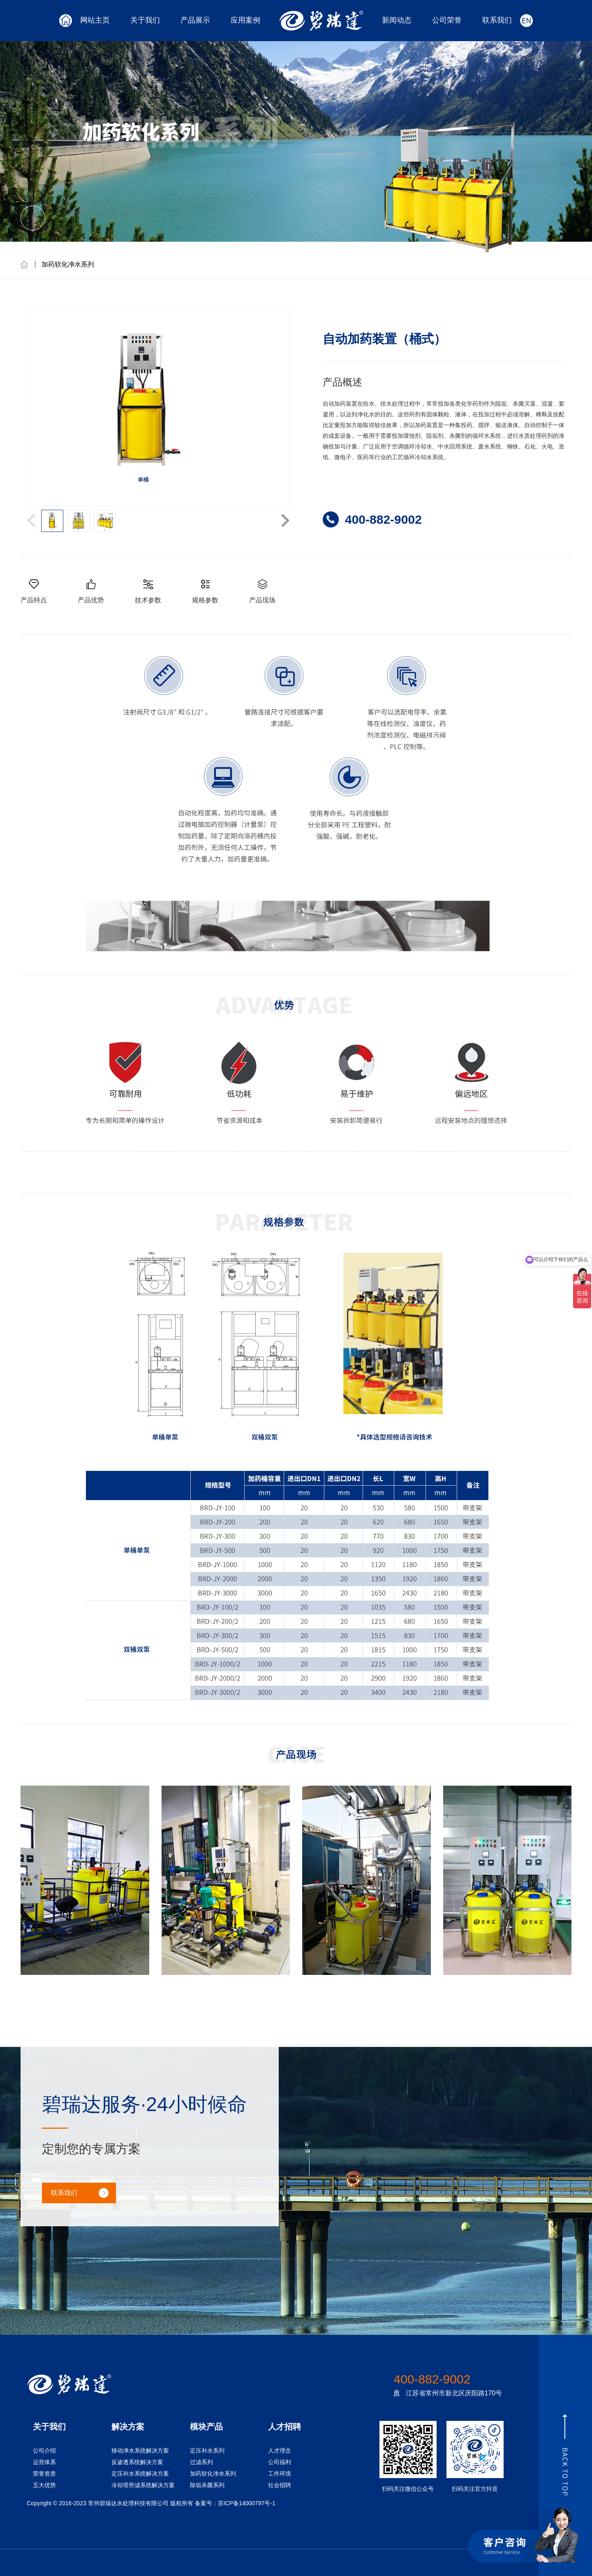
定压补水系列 (207, 2450)
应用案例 (245, 20)
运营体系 (44, 2462)
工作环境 (279, 2473)
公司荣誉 (447, 20)
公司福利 (279, 2462)
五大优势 (44, 2485)
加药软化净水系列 (68, 264)
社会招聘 (279, 2485)
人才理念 (279, 2450)
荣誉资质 (44, 2473)
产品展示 (195, 20)
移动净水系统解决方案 (140, 2450)
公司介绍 (44, 2450)
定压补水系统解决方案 (140, 2473)
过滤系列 (201, 2462)
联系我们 (497, 20)
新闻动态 (397, 20)
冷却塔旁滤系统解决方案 (143, 2485)
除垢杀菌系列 (207, 2485)
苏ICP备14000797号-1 (246, 2503)
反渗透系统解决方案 (137, 2462)
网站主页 (95, 20)
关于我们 (145, 20)
